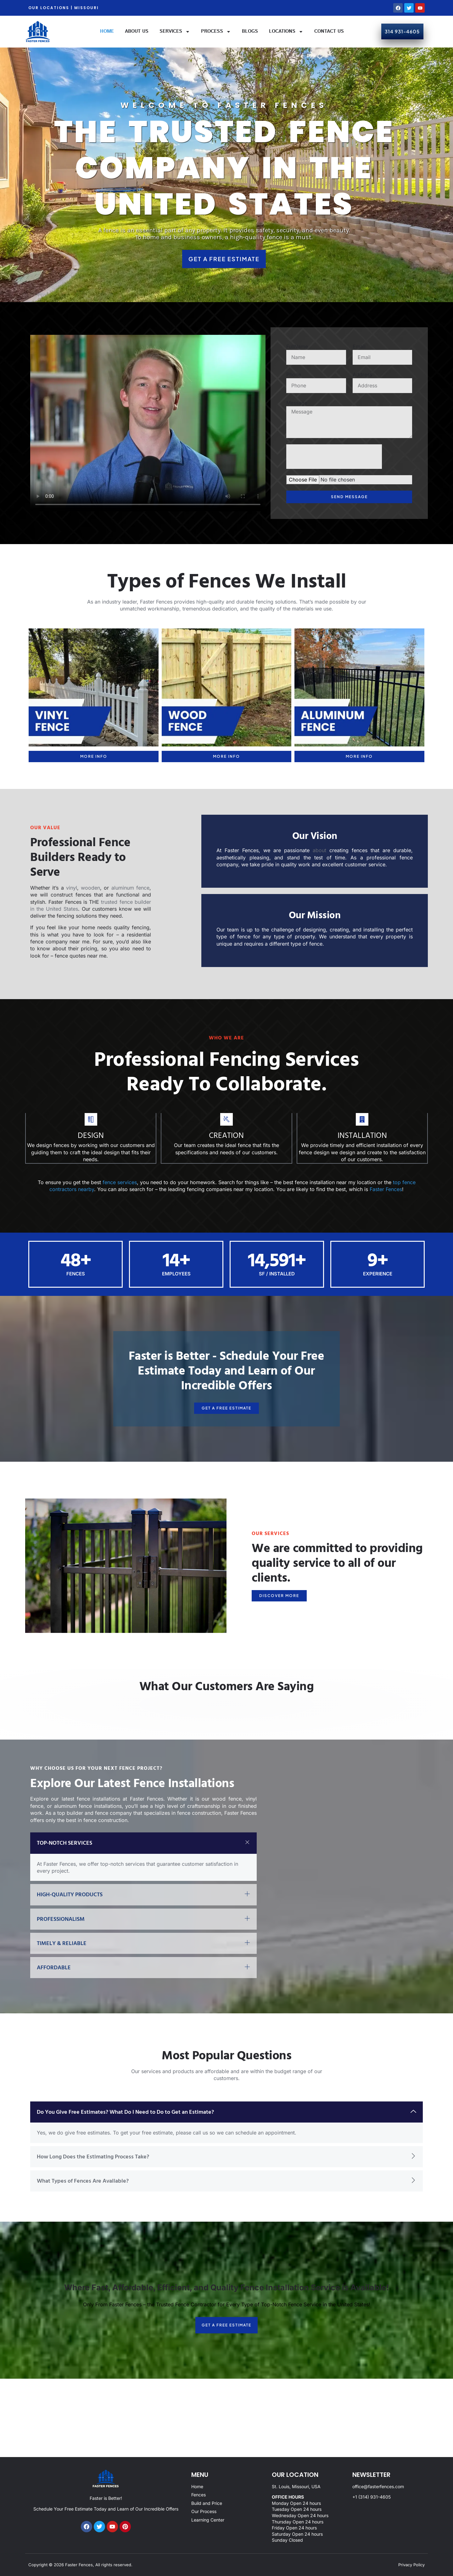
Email (359, 346)
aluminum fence (130, 888)
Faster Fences (386, 1189)
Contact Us (329, 31)
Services (174, 31)
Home (107, 31)
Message (296, 403)
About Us (136, 31)
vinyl (71, 888)
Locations (286, 31)
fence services (120, 1182)
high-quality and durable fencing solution (245, 602)
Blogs (250, 31)
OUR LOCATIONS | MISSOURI (63, 7)
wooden (90, 888)
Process (216, 31)
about (318, 850)
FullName (297, 346)
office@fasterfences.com (378, 2486)
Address (362, 374)
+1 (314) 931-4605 (371, 2497)
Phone (293, 374)
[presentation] (334, 456)
